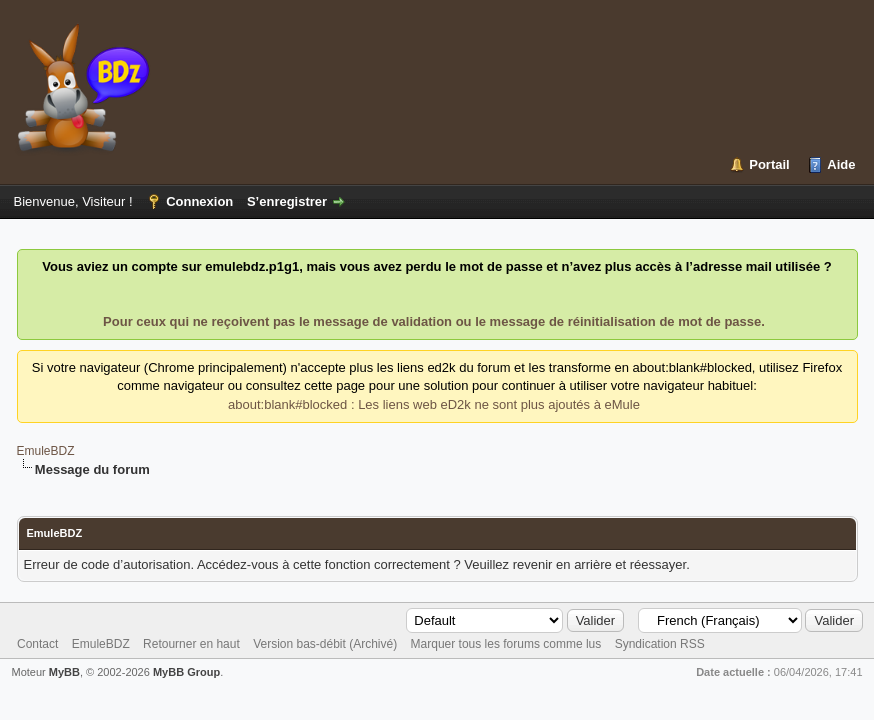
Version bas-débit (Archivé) (325, 644)
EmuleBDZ (46, 451)
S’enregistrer (287, 201)
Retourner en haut (191, 644)
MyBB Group (186, 672)
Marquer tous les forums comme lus (506, 644)
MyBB (64, 672)
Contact (37, 644)
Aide (841, 164)
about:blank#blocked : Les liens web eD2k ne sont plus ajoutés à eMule (434, 404)
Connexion (199, 201)
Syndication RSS (660, 644)
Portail (769, 164)
